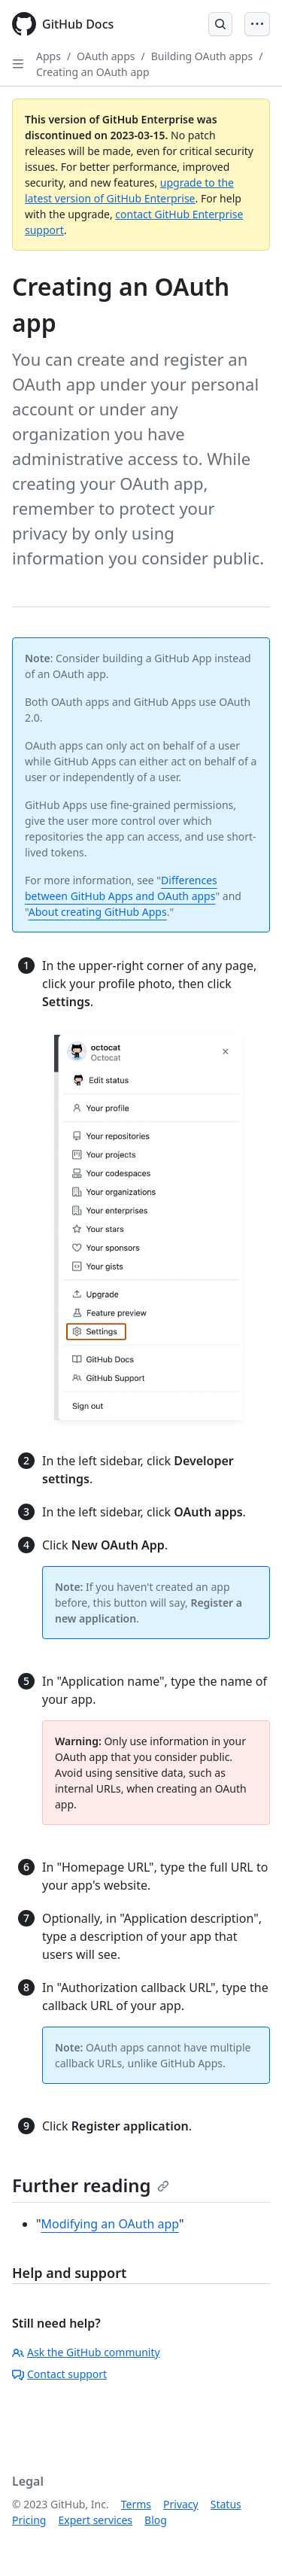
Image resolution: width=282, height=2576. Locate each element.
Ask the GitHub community (86, 2352)
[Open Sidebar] (18, 64)
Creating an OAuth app (93, 72)
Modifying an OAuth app (110, 2224)
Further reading (90, 2185)
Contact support (59, 2374)
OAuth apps (106, 56)
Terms (136, 2504)
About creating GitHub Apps (98, 912)
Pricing (29, 2520)
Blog (155, 2520)
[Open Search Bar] (220, 24)
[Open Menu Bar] (257, 24)
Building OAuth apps (202, 56)
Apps (48, 56)
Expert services (95, 2520)
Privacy (181, 2504)
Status (226, 2504)
